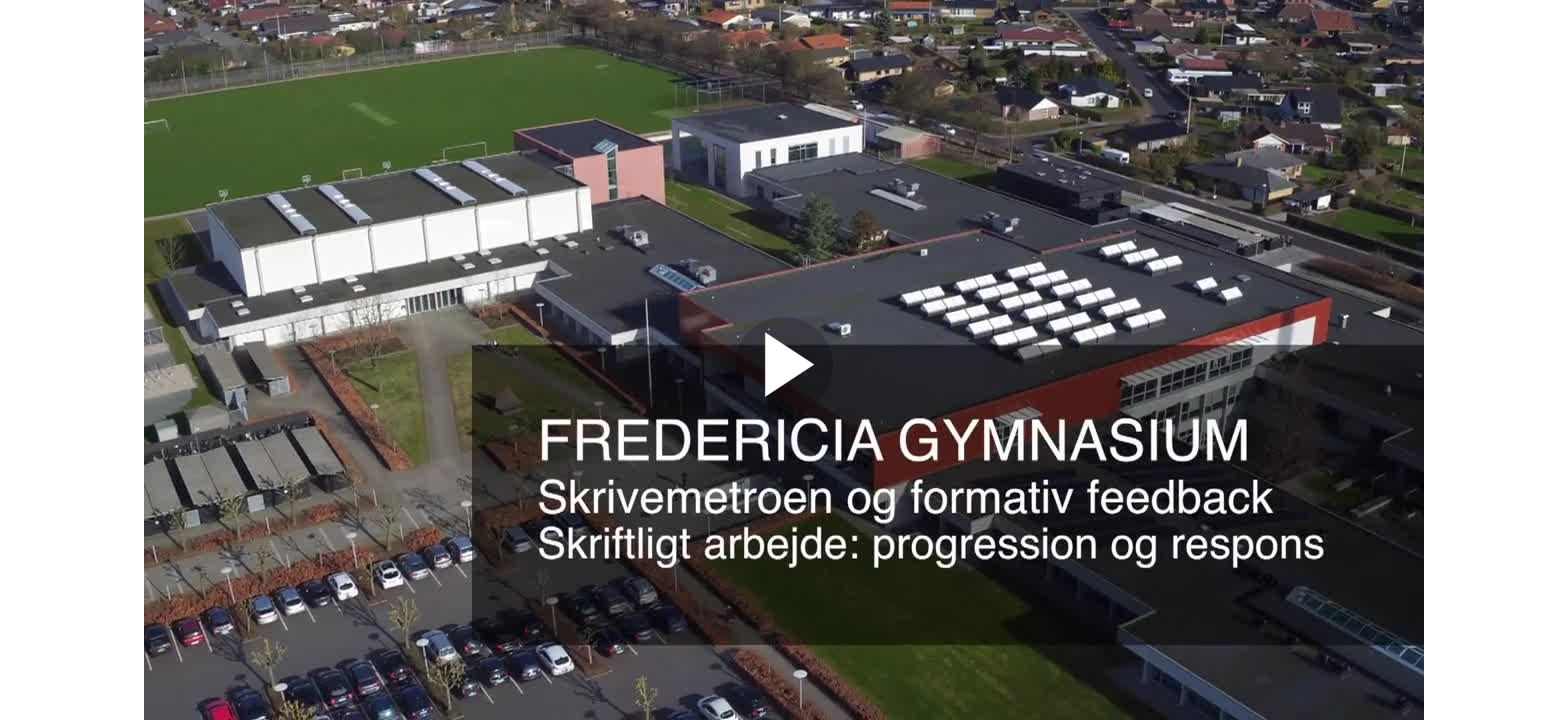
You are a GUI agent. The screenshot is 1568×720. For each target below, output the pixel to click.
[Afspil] (784, 410)
